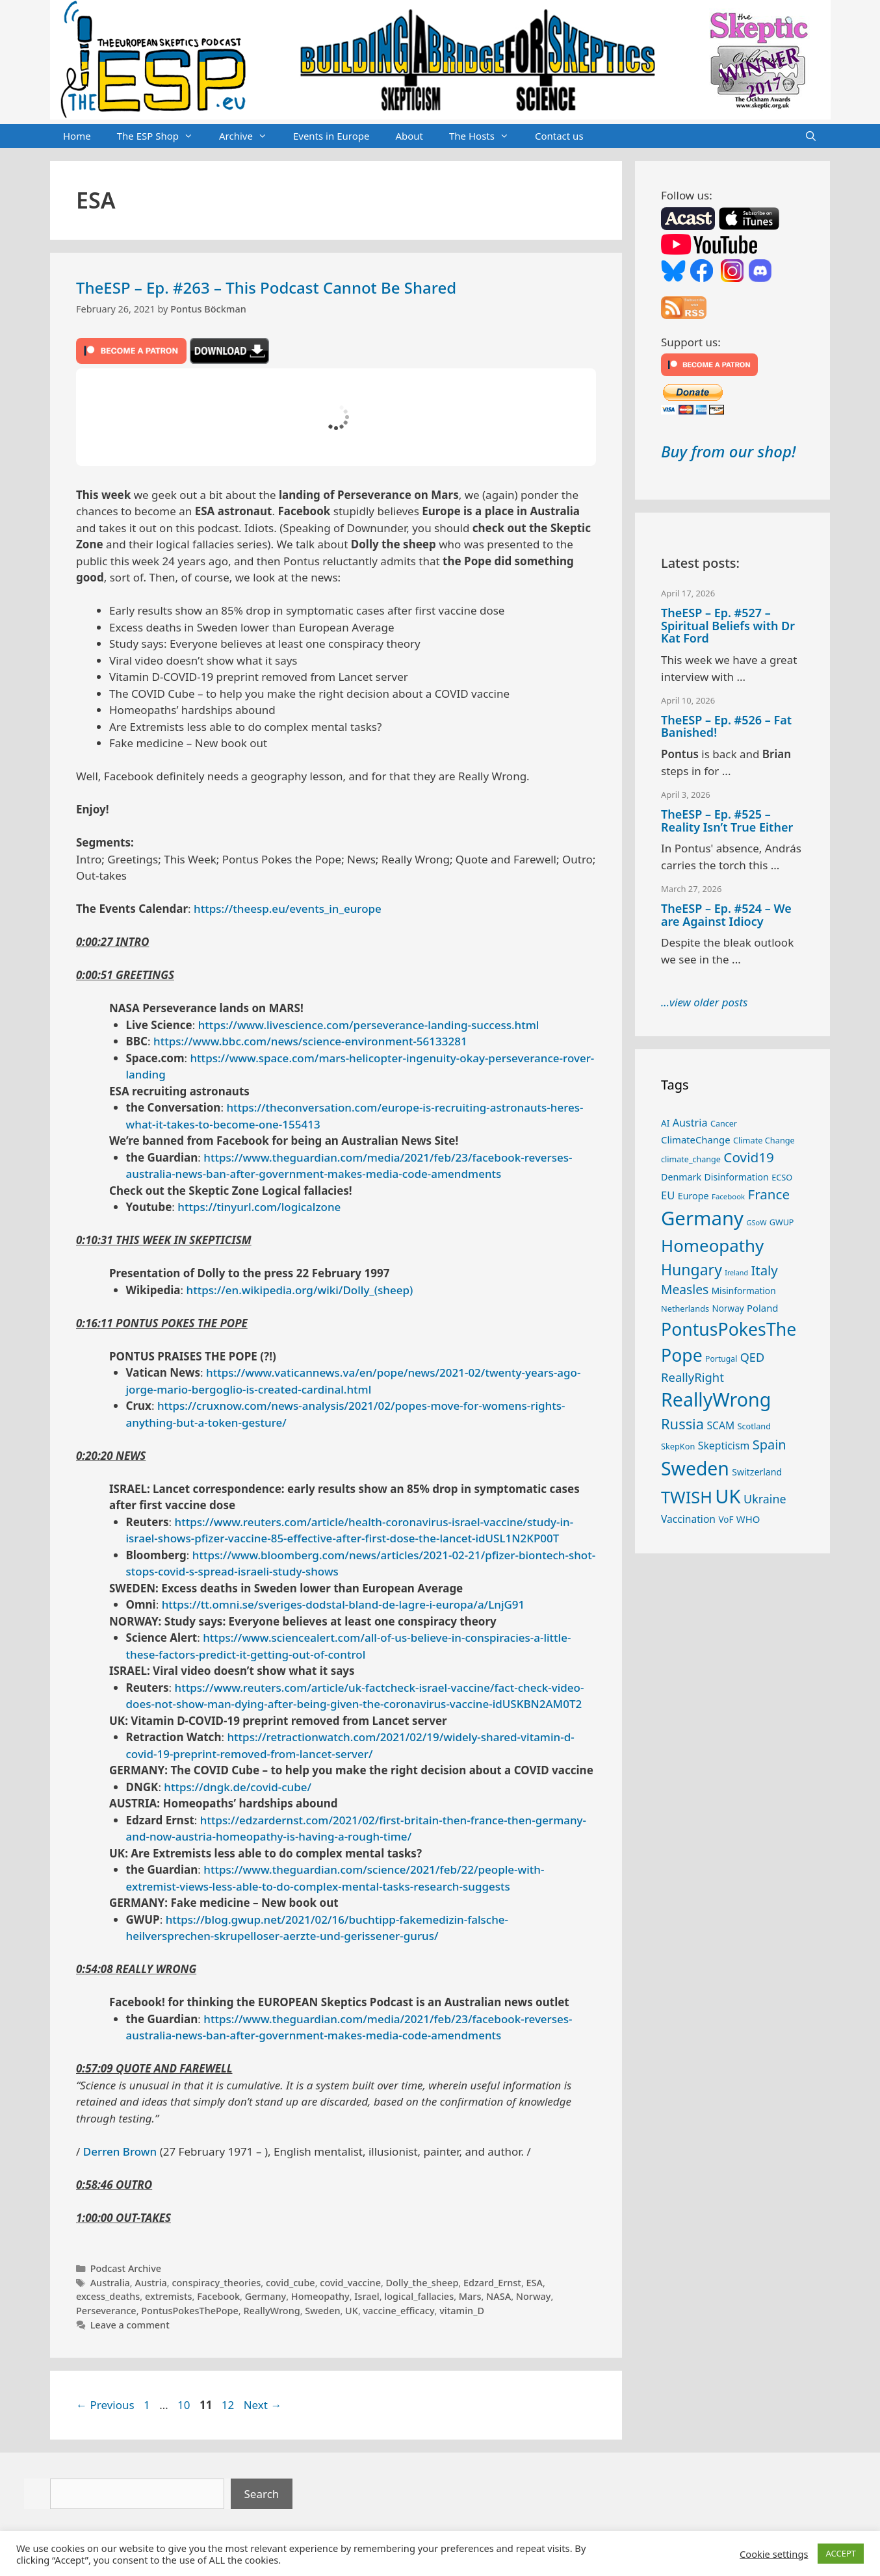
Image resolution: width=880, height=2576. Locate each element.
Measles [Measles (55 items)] (684, 1289)
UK (351, 2310)
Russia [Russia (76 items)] (682, 1423)
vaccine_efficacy (399, 2310)
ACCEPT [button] (840, 2553)
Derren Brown (120, 2151)
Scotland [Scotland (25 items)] (754, 1426)
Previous (105, 2404)
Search (261, 2493)
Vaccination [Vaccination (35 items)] (688, 1519)
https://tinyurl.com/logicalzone (259, 1206)
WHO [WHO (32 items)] (748, 1518)
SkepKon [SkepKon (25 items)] (678, 1446)
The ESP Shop (161, 136)
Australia (110, 2282)
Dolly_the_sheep (422, 2282)
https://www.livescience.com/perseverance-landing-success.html (368, 1024)
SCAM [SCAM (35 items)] (720, 1425)
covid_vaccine (350, 2282)
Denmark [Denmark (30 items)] (681, 1177)
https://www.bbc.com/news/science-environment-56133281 (310, 1041)
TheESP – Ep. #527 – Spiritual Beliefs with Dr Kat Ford (728, 625)
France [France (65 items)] (769, 1194)
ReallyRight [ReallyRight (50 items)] (692, 1377)
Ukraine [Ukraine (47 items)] (765, 1499)
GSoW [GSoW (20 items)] (756, 1222)
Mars (470, 2296)
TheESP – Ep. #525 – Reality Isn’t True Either (727, 820)
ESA (534, 2282)
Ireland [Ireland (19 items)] (736, 1272)
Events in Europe (331, 135)
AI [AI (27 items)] (665, 1123)
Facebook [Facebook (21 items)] (728, 1196)
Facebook (218, 2296)
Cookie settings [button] (774, 2554)
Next (263, 2404)
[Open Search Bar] (811, 136)
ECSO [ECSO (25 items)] (781, 1177)
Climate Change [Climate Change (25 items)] (764, 1140)
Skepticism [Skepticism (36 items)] (724, 1445)
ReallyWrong (271, 2310)
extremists (168, 2296)
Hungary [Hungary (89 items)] (691, 1269)
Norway (533, 2296)
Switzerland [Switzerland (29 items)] (757, 1472)
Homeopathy (320, 2296)
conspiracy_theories (216, 2282)
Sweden (322, 2310)
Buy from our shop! (728, 451)
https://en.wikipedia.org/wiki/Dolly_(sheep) (300, 1289)
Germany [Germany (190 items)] (702, 1218)
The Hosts (485, 136)
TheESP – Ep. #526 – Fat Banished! (726, 726)
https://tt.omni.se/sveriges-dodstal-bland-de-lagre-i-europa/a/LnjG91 (343, 1604)
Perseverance (106, 2310)
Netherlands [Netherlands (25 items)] (685, 1308)
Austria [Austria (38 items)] (690, 1123)
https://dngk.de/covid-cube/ (237, 1786)
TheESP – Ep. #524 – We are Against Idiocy (726, 914)
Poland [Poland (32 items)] (762, 1307)
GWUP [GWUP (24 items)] (782, 1222)
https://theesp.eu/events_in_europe (288, 908)
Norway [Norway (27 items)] (728, 1308)
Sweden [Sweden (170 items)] (695, 1468)
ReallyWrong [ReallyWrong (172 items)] (716, 1399)
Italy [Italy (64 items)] (764, 1270)
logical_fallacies (419, 2296)
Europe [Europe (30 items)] (693, 1196)
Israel (366, 2296)
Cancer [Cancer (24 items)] (723, 1123)
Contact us (559, 135)
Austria (150, 2282)
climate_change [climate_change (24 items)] (691, 1159)
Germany (266, 2296)
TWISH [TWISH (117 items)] (686, 1497)
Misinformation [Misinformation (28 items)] (744, 1290)
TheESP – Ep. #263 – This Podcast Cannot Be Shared (266, 287)
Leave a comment (130, 2325)
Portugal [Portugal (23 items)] (721, 1358)
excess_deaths (108, 2296)
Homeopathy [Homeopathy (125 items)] (712, 1245)
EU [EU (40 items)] (668, 1195)
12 (229, 2404)
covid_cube (290, 2282)
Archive (249, 136)
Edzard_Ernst (492, 2282)
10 (185, 2404)
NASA (498, 2296)
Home (77, 135)
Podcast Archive (125, 2268)
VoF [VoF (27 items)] (725, 1519)
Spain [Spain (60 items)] (769, 1444)
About (409, 135)
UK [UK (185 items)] (727, 1496)
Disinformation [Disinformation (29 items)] (737, 1177)
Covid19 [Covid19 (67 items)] (748, 1157)
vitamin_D (461, 2310)
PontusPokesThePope (190, 2310)
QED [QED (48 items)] (752, 1357)
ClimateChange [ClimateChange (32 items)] (696, 1139)
